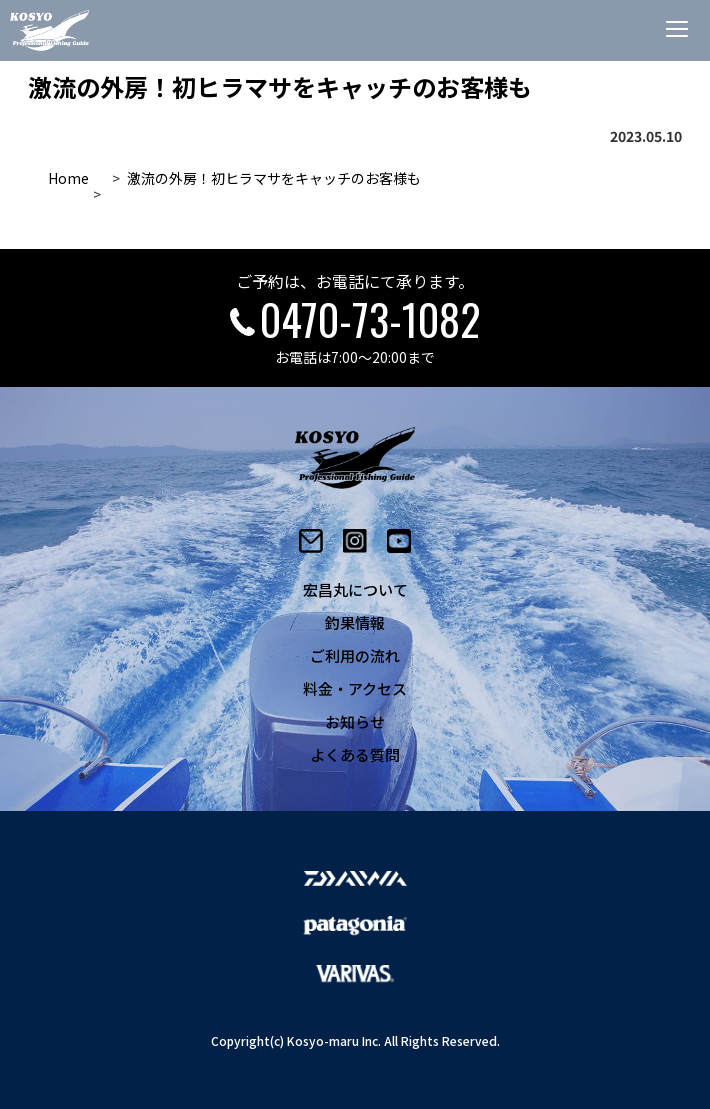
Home (68, 178)
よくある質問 (355, 754)
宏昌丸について (355, 589)
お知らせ (355, 721)
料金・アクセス (355, 688)
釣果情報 (355, 622)
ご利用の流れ (355, 655)
